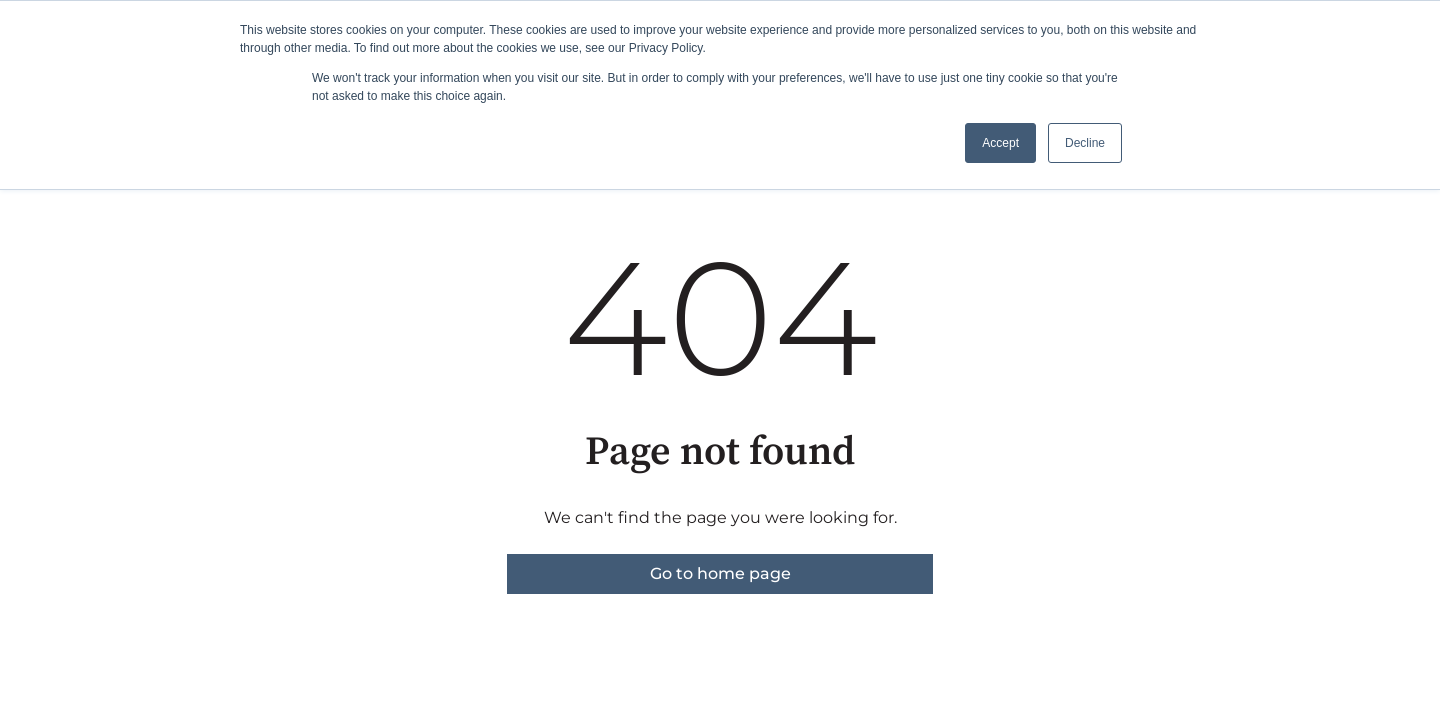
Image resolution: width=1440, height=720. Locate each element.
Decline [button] (1085, 143)
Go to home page (720, 573)
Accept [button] (1000, 143)
